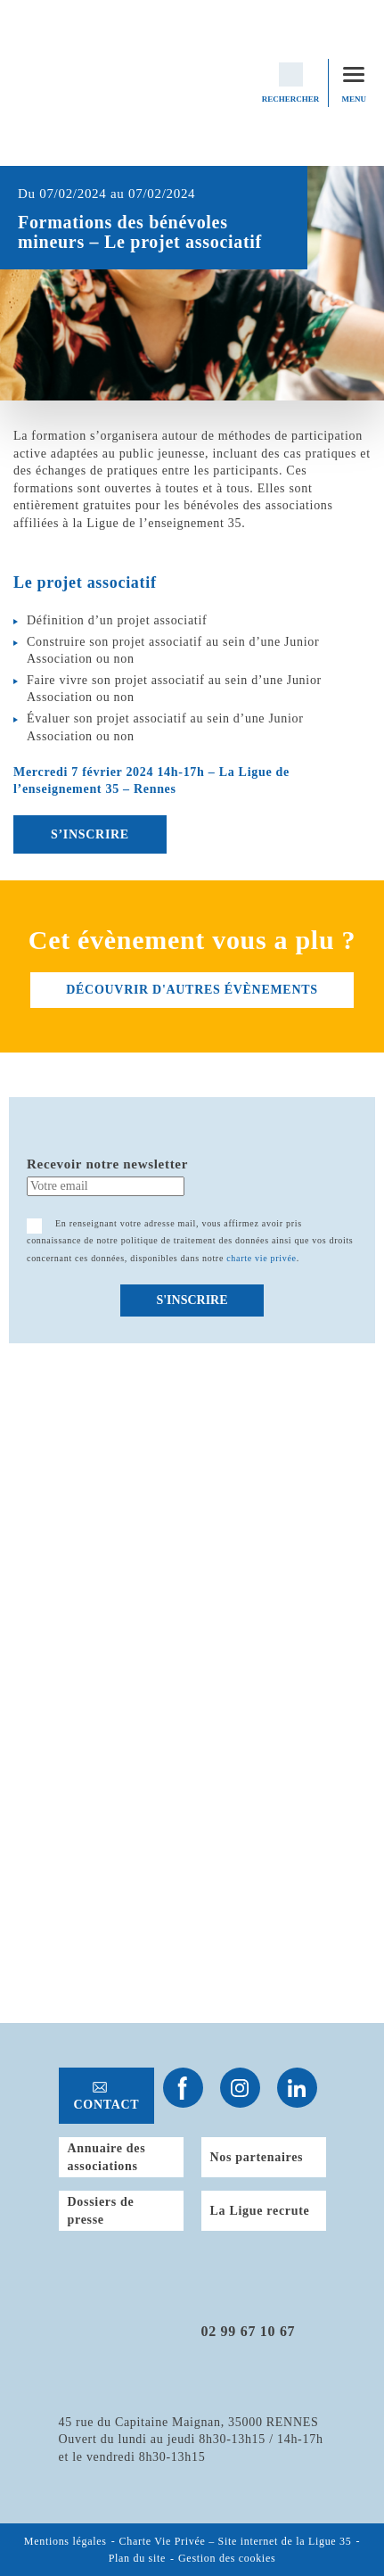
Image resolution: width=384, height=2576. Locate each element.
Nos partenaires (257, 2157)
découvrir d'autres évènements (191, 989)
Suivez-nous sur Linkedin (297, 2088)
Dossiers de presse (101, 2210)
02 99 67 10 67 (248, 2331)
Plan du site (137, 2559)
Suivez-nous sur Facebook (183, 2088)
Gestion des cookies (226, 2559)
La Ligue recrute (260, 2210)
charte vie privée (261, 1258)
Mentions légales (65, 2541)
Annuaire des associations (107, 2157)
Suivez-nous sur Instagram (240, 2088)
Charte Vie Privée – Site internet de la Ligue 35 (235, 2541)
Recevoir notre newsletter (107, 1164)
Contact (107, 2104)
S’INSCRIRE (90, 834)
